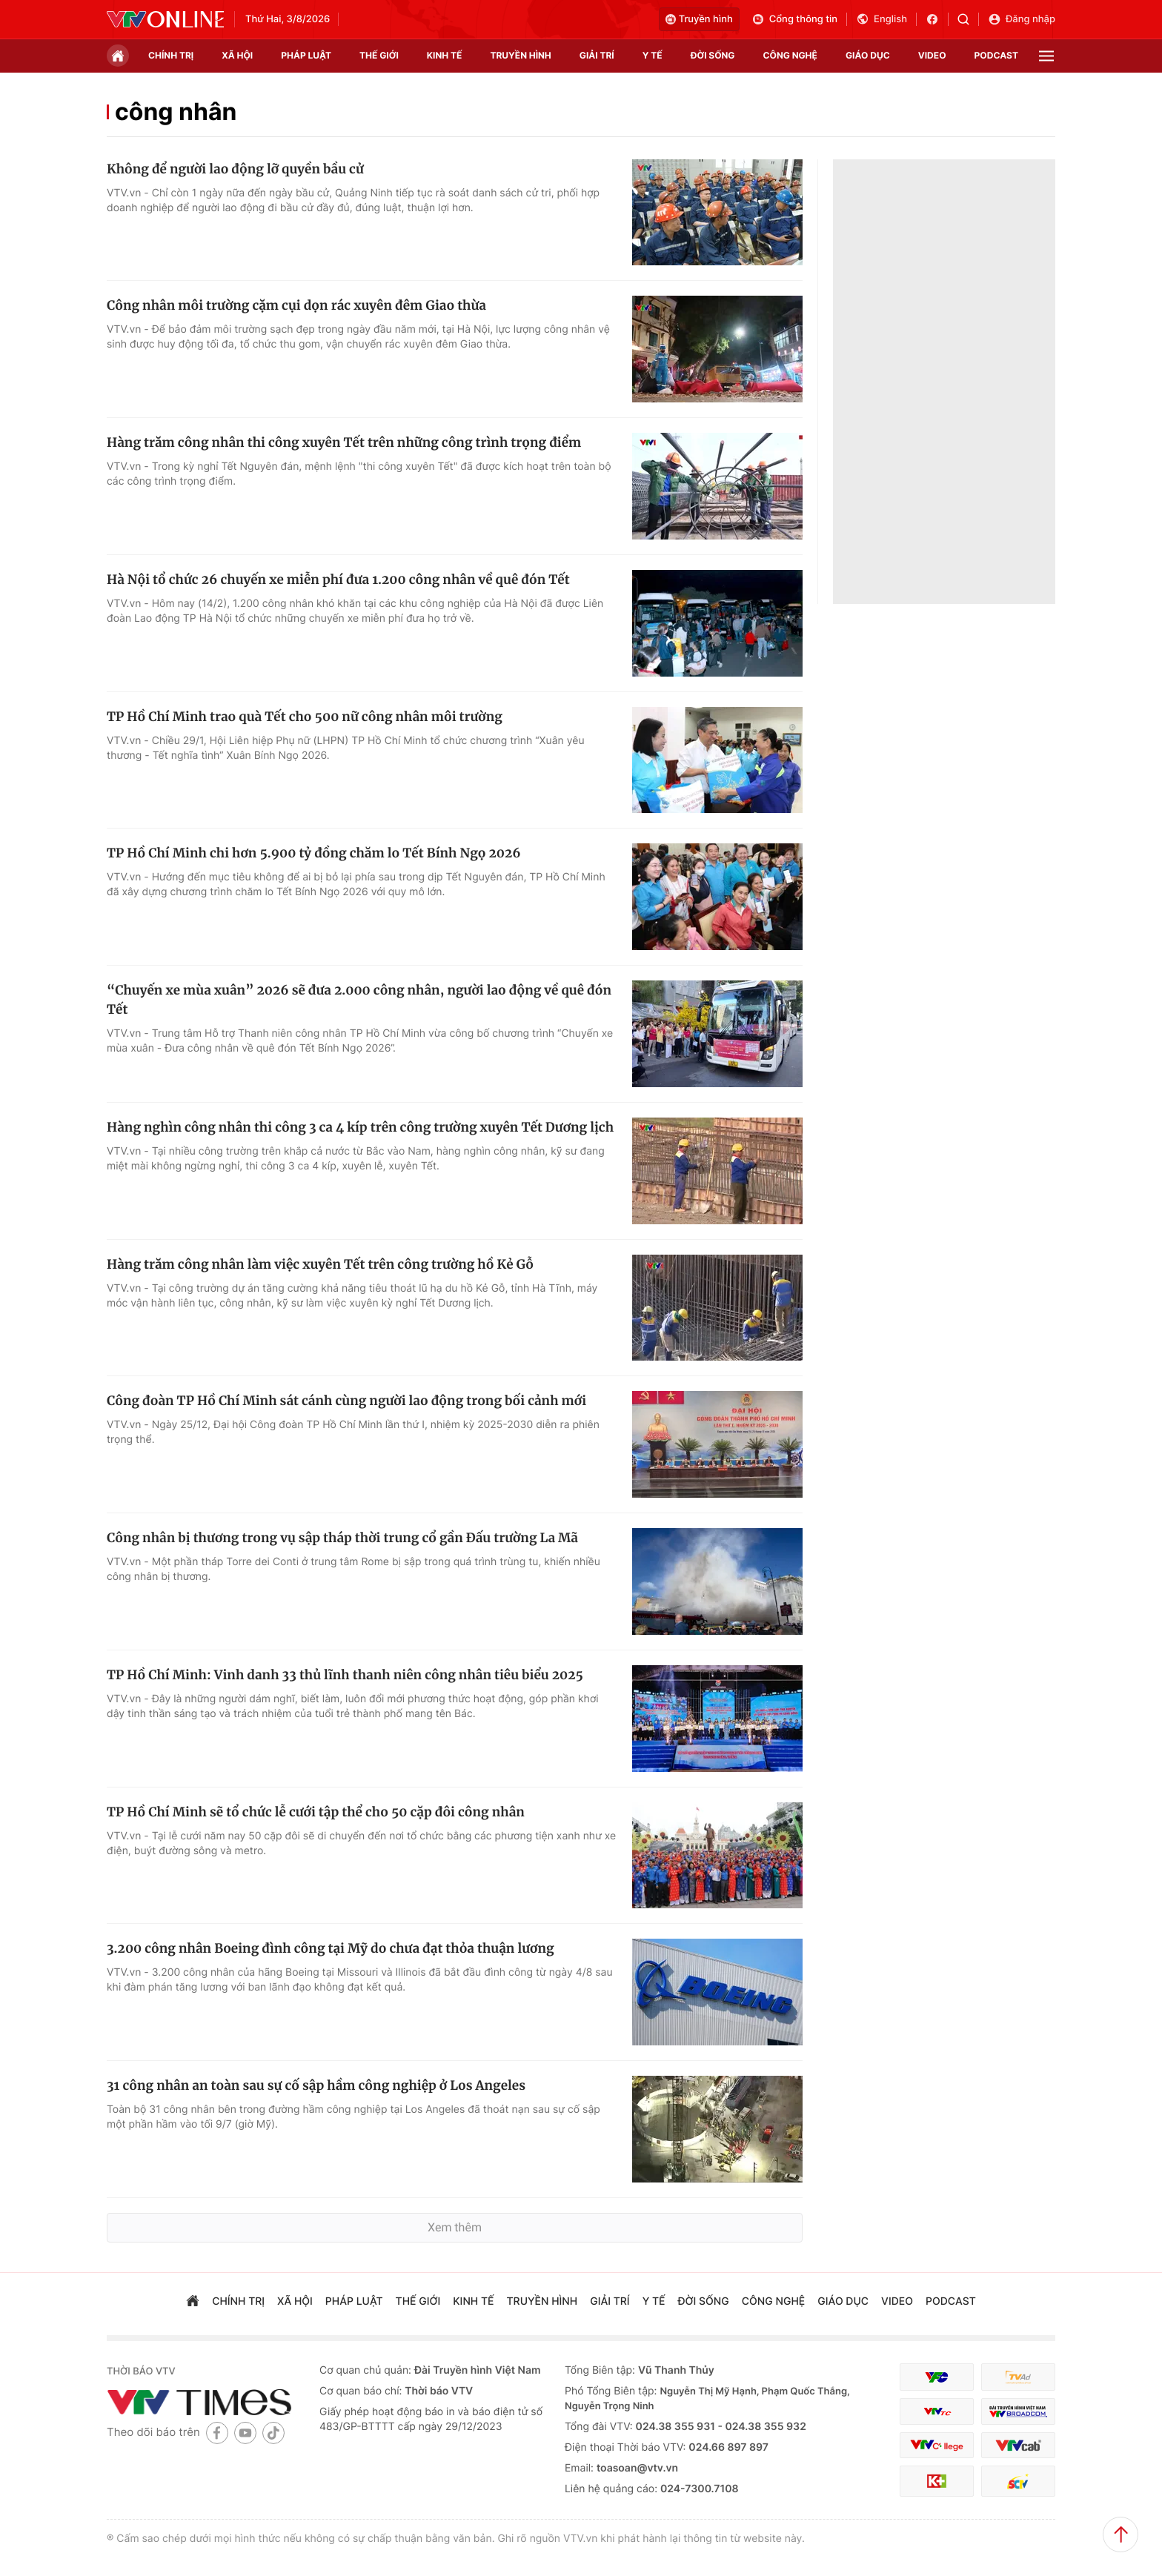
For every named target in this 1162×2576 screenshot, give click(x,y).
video (932, 55)
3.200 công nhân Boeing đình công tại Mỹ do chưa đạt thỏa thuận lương (330, 1948)
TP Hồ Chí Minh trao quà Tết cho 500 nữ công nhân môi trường (304, 716)
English (881, 19)
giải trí (597, 55)
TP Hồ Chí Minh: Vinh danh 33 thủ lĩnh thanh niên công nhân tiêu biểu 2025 (345, 1675)
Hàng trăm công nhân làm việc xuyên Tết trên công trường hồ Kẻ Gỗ (320, 1264)
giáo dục (868, 55)
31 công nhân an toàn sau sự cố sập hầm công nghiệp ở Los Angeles (316, 2085)
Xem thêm (455, 2227)
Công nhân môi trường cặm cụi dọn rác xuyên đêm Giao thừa (296, 305)
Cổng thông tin (794, 19)
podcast (996, 55)
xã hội (237, 55)
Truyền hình (699, 19)
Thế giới (379, 55)
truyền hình (520, 55)
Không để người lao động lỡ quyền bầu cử (235, 169)
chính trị (170, 55)
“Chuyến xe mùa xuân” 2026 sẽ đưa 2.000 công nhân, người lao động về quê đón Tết (359, 1000)
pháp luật (306, 55)
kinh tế (444, 55)
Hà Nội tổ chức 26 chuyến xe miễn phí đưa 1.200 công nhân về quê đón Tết (338, 579)
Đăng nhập (1021, 19)
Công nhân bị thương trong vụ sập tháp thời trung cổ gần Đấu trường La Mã (342, 1538)
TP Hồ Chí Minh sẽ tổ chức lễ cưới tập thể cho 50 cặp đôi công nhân (316, 1812)
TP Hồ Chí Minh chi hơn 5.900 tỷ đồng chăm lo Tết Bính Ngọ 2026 (314, 853)
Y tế (653, 55)
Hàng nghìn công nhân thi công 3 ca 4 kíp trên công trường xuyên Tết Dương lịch (360, 1127)
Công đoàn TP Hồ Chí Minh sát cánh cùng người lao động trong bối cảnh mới (346, 1400)
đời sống (713, 55)
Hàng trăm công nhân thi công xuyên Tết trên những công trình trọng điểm (344, 442)
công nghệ (790, 55)
